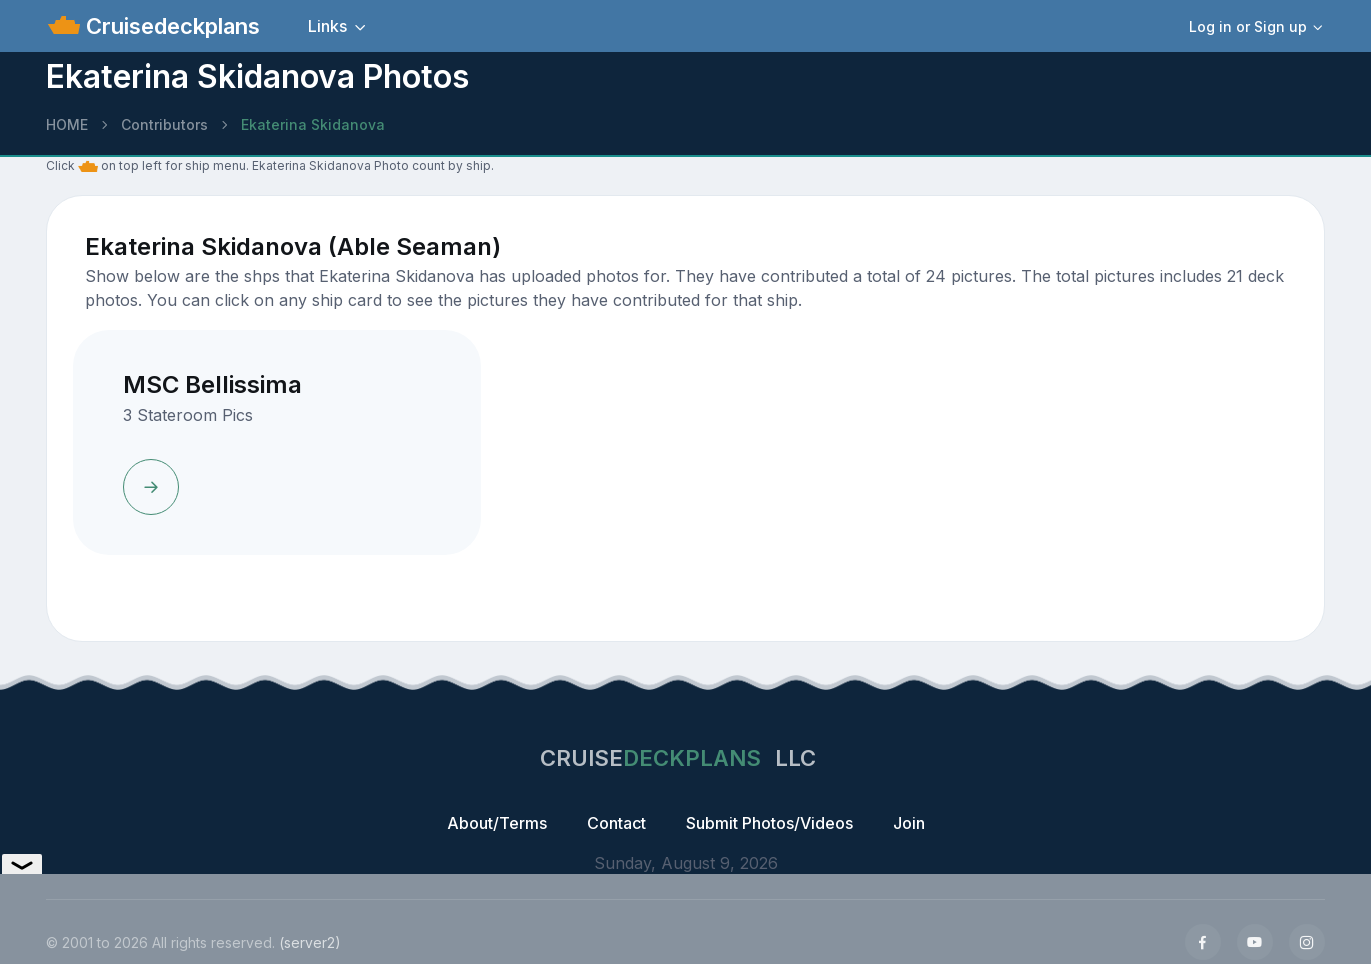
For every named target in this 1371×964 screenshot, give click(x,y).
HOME (67, 124)
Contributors (164, 124)
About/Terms (497, 823)
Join (909, 823)
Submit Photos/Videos (769, 823)
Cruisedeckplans (170, 26)
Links (327, 26)
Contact (616, 823)
